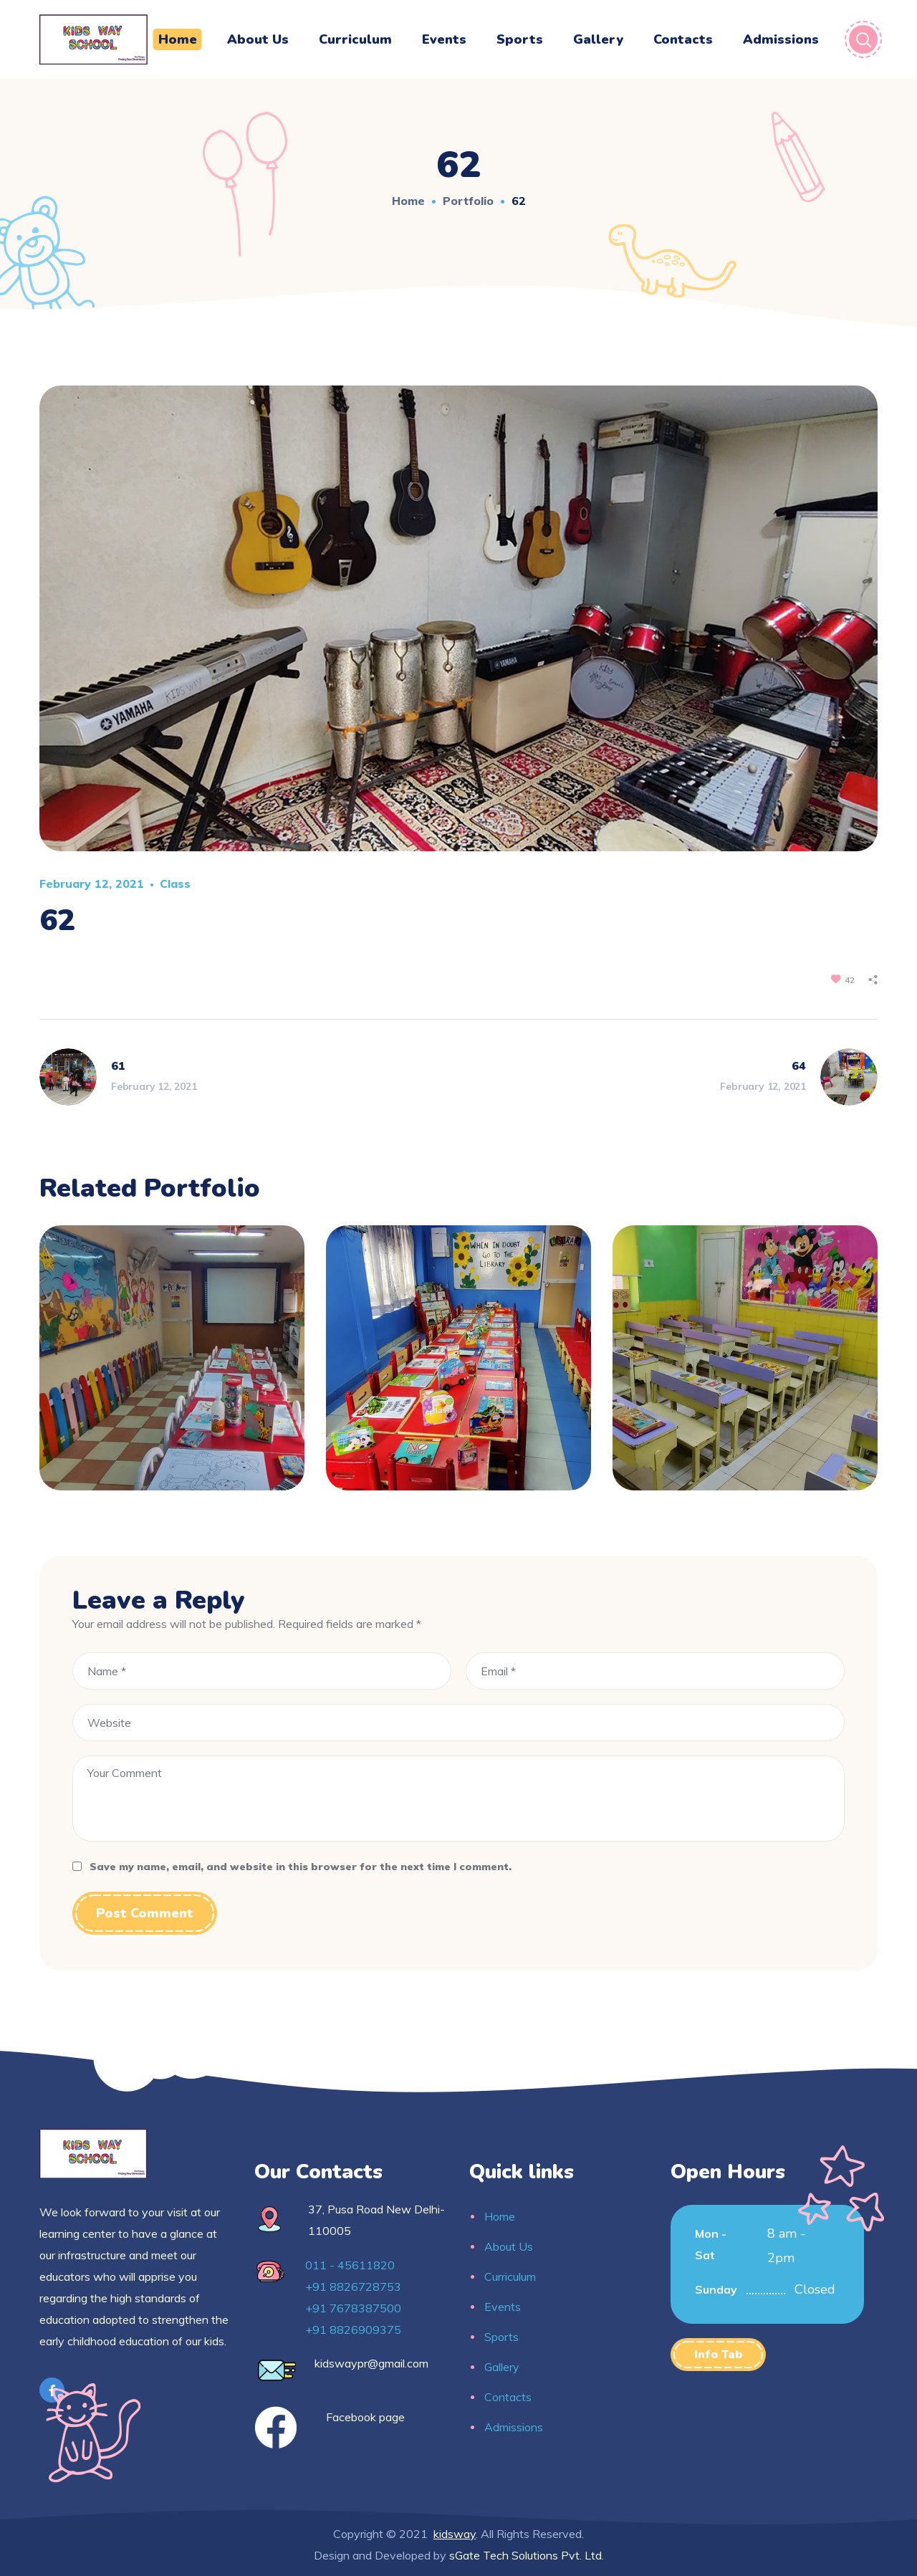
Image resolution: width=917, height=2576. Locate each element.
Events (502, 2306)
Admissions (513, 2427)
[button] (718, 2354)
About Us (508, 2246)
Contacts (508, 2397)
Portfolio (468, 200)
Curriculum (510, 2276)
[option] (172, 1368)
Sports (501, 2337)
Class (175, 883)
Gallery (501, 2367)
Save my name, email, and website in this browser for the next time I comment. (301, 1866)
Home (408, 200)
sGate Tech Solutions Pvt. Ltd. (526, 2555)
